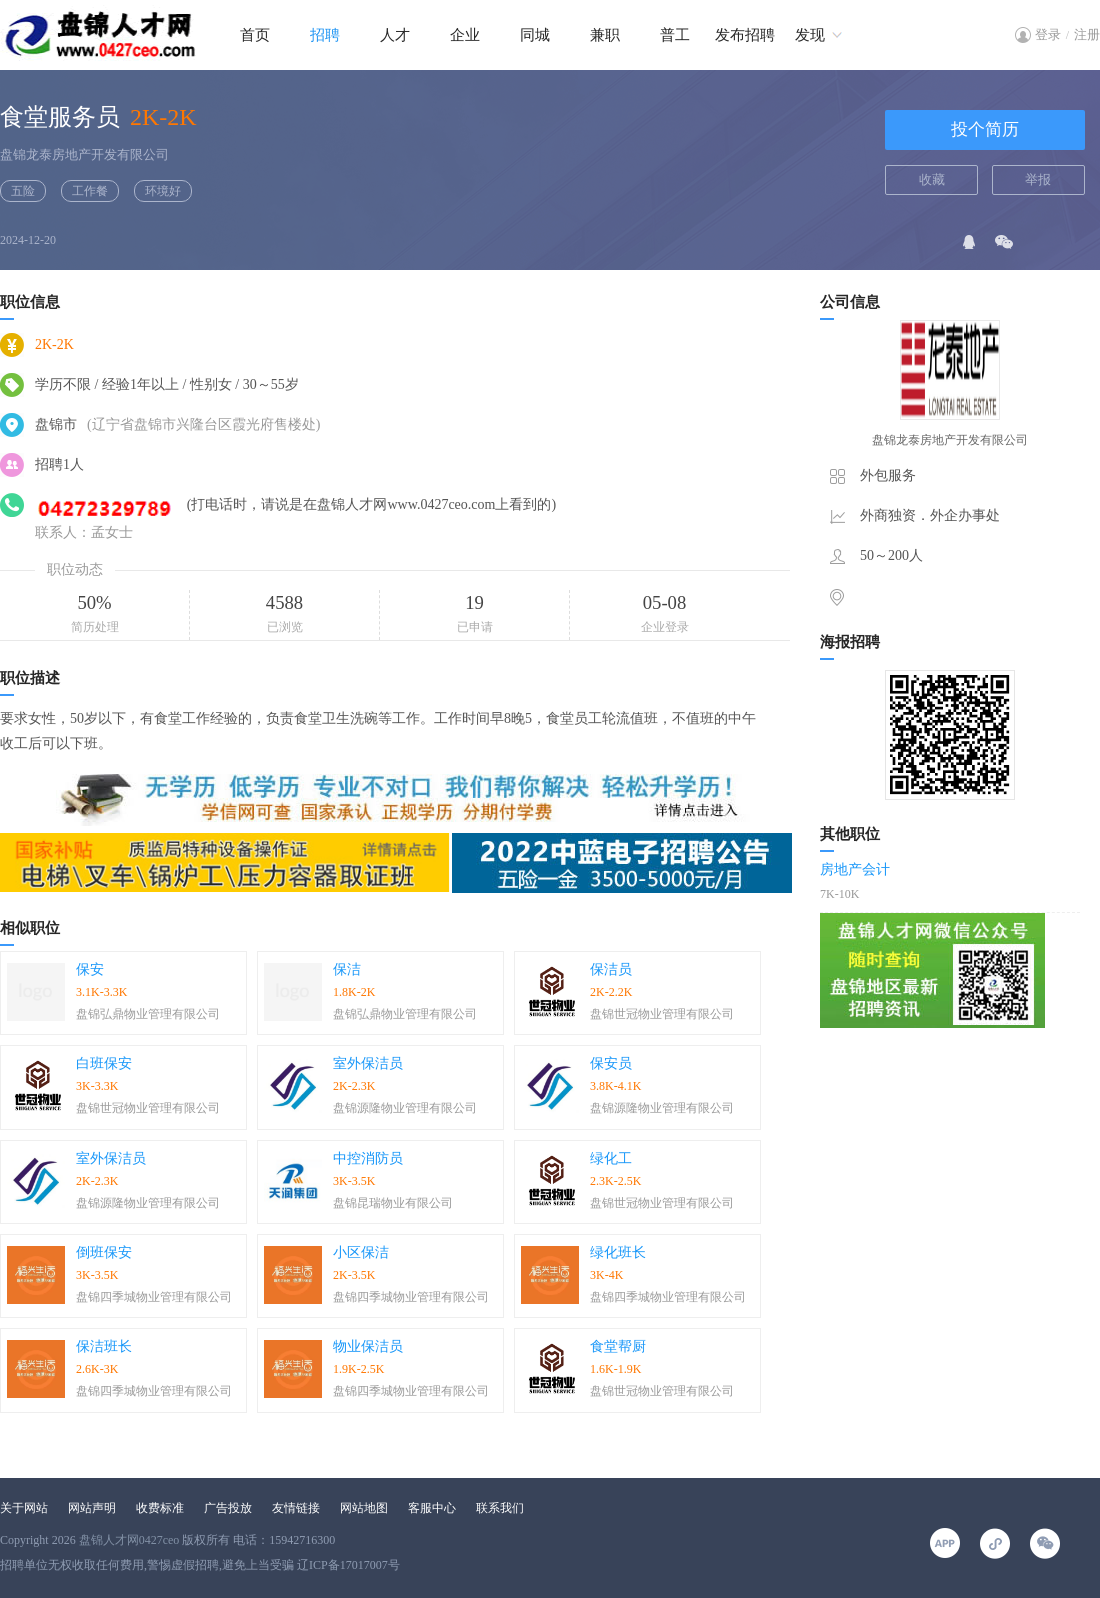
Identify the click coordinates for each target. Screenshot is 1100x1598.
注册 (1087, 34)
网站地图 (364, 1508)
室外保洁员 (368, 1063)
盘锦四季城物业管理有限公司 (154, 1297)
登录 (1048, 34)
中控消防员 (368, 1158)
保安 (90, 969)
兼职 (605, 35)
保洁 (347, 969)
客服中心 (432, 1508)
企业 (465, 35)
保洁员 (611, 969)
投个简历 (985, 129)
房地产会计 (855, 869)
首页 (255, 35)
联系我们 (500, 1508)
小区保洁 (361, 1252)
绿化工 (611, 1158)
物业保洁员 (368, 1346)
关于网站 (24, 1508)
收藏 (932, 179)
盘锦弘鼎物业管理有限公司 (148, 1014)
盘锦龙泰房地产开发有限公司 (84, 154)
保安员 (611, 1063)
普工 (675, 35)
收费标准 (160, 1508)
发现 (810, 35)
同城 (535, 35)
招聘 (325, 35)
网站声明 (92, 1508)
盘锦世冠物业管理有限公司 (662, 1014)
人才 (395, 35)
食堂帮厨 (618, 1346)
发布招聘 (745, 35)
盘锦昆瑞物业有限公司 (393, 1203)
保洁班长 (104, 1346)
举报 (1038, 179)
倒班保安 (104, 1252)
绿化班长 (618, 1252)
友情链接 (296, 1508)
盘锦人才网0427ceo (129, 1540)
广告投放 (228, 1508)
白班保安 (104, 1063)
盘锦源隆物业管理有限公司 (405, 1108)
